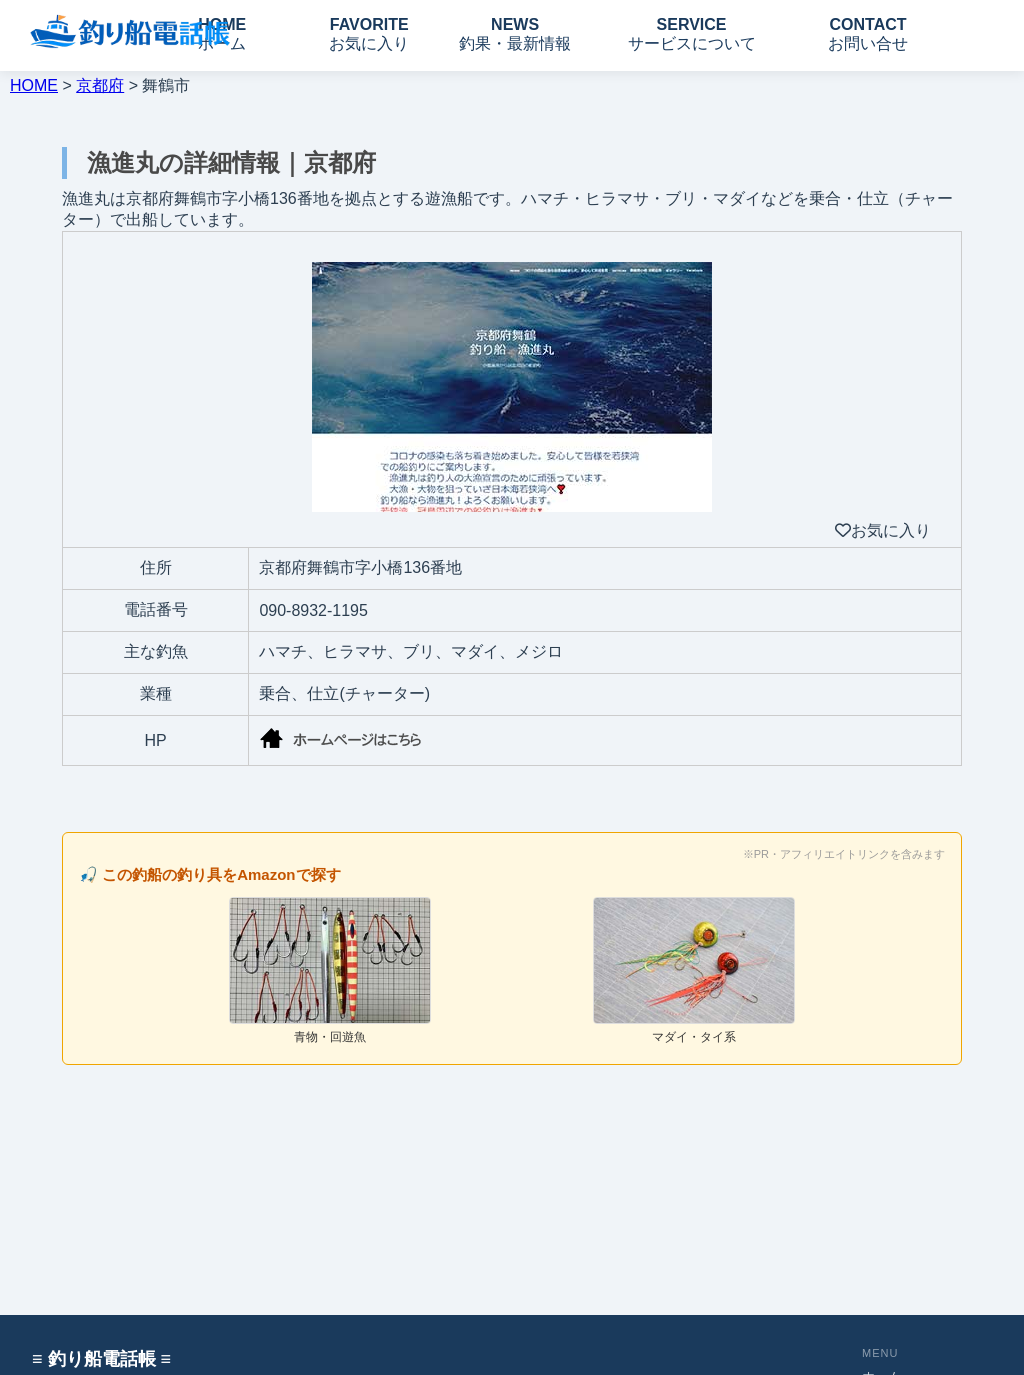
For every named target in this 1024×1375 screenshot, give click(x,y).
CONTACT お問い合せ (868, 34)
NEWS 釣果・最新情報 (515, 34)
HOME (34, 85)
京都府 (100, 85)
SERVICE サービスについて (692, 34)
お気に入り (883, 530)
